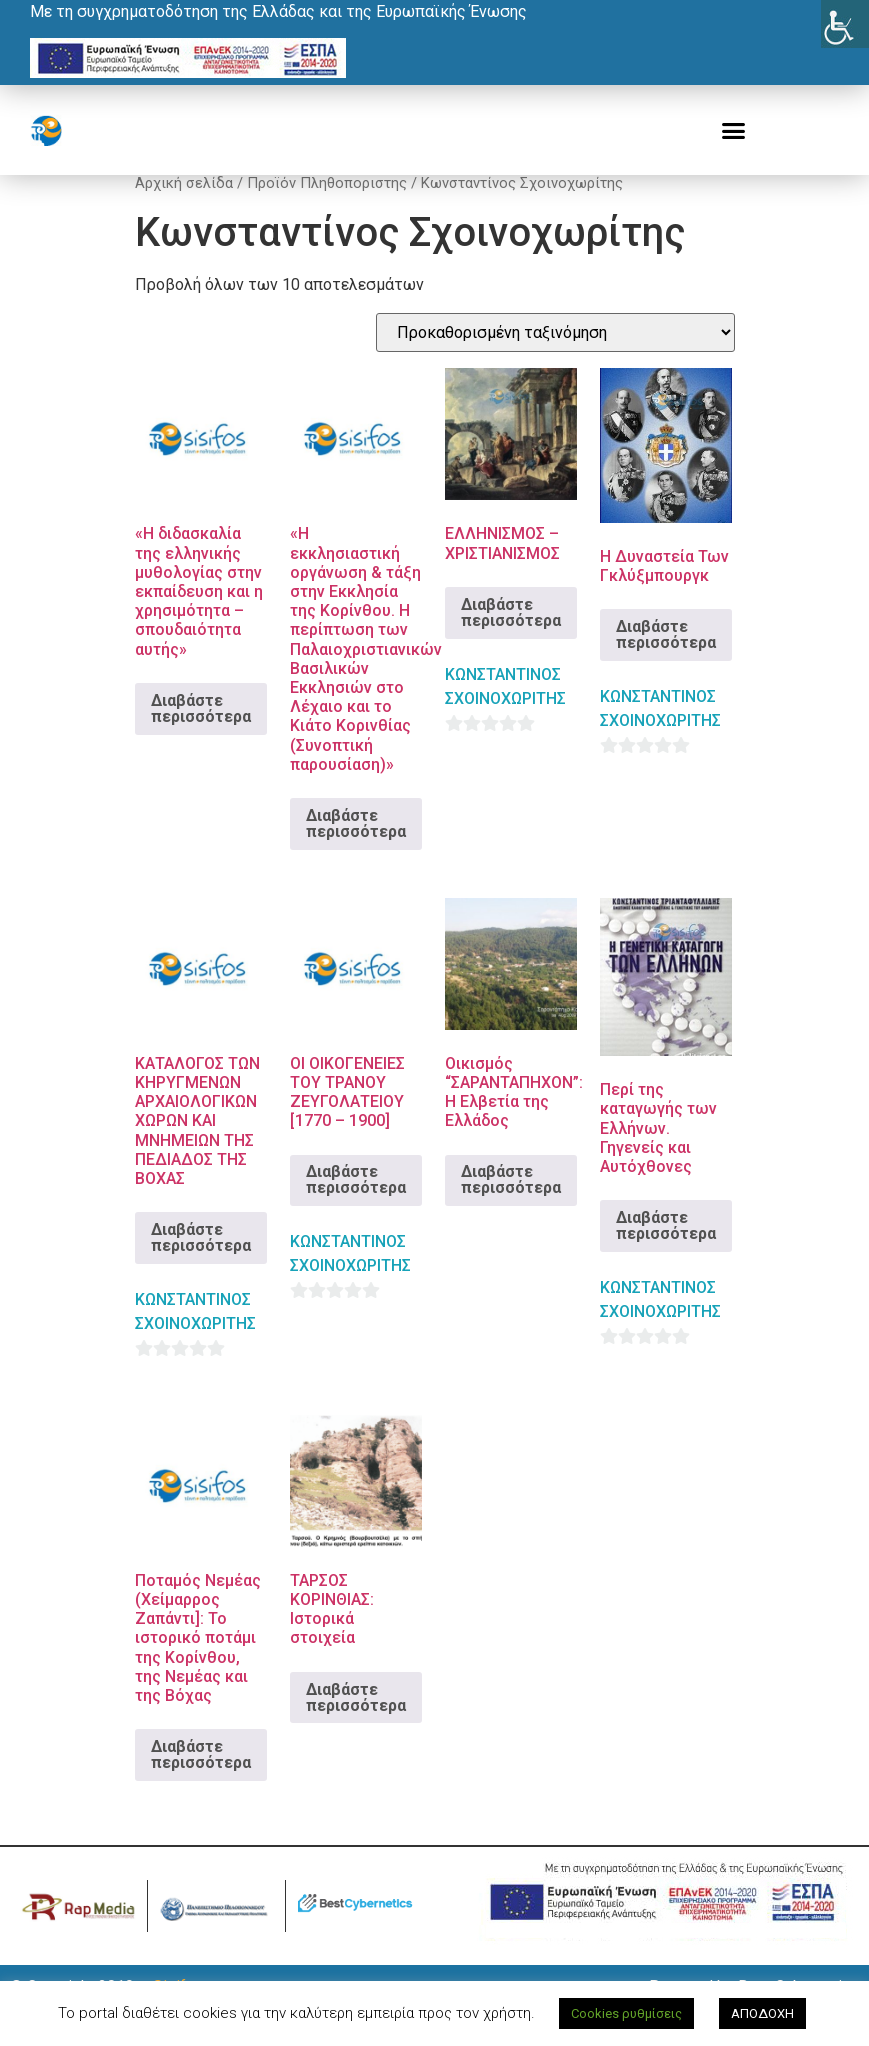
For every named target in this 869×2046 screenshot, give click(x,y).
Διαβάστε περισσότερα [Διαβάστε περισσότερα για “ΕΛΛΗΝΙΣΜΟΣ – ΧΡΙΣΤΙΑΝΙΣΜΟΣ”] (511, 635)
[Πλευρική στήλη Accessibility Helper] (845, 24)
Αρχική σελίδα (184, 206)
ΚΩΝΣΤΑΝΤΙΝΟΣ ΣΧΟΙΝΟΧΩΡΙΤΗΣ (505, 709)
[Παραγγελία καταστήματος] (555, 355)
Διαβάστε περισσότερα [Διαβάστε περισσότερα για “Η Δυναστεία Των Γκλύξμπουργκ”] (666, 657)
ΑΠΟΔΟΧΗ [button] (762, 2013)
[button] (734, 131)
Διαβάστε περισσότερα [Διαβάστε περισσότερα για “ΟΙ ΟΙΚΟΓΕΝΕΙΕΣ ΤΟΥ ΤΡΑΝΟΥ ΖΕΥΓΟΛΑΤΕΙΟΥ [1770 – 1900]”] (356, 1202)
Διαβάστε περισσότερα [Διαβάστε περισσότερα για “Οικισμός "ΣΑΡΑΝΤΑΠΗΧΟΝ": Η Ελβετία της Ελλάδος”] (511, 1202)
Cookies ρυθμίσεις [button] (626, 2013)
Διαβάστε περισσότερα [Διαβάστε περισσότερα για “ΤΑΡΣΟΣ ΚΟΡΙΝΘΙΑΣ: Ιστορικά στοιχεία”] (356, 1720)
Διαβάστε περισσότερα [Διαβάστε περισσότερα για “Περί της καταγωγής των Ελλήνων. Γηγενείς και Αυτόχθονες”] (666, 1248)
